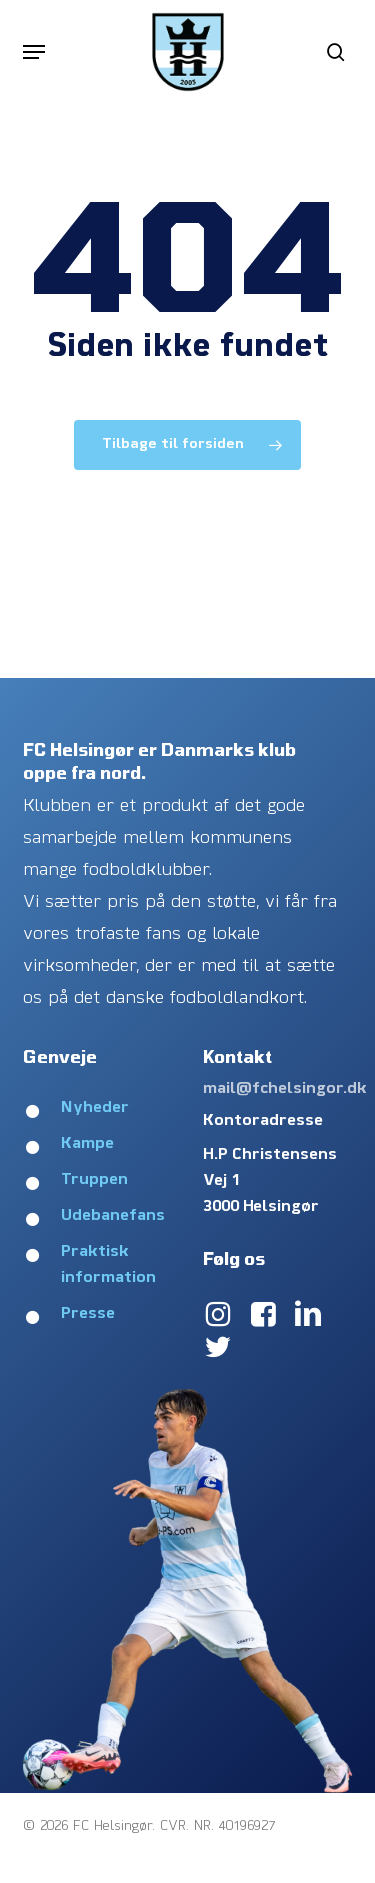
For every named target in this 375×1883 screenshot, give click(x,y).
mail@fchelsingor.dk (285, 1089)
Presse (88, 1314)
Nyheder (95, 1108)
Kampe (87, 1144)
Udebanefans (113, 1216)
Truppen (94, 1180)
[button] (34, 52)
